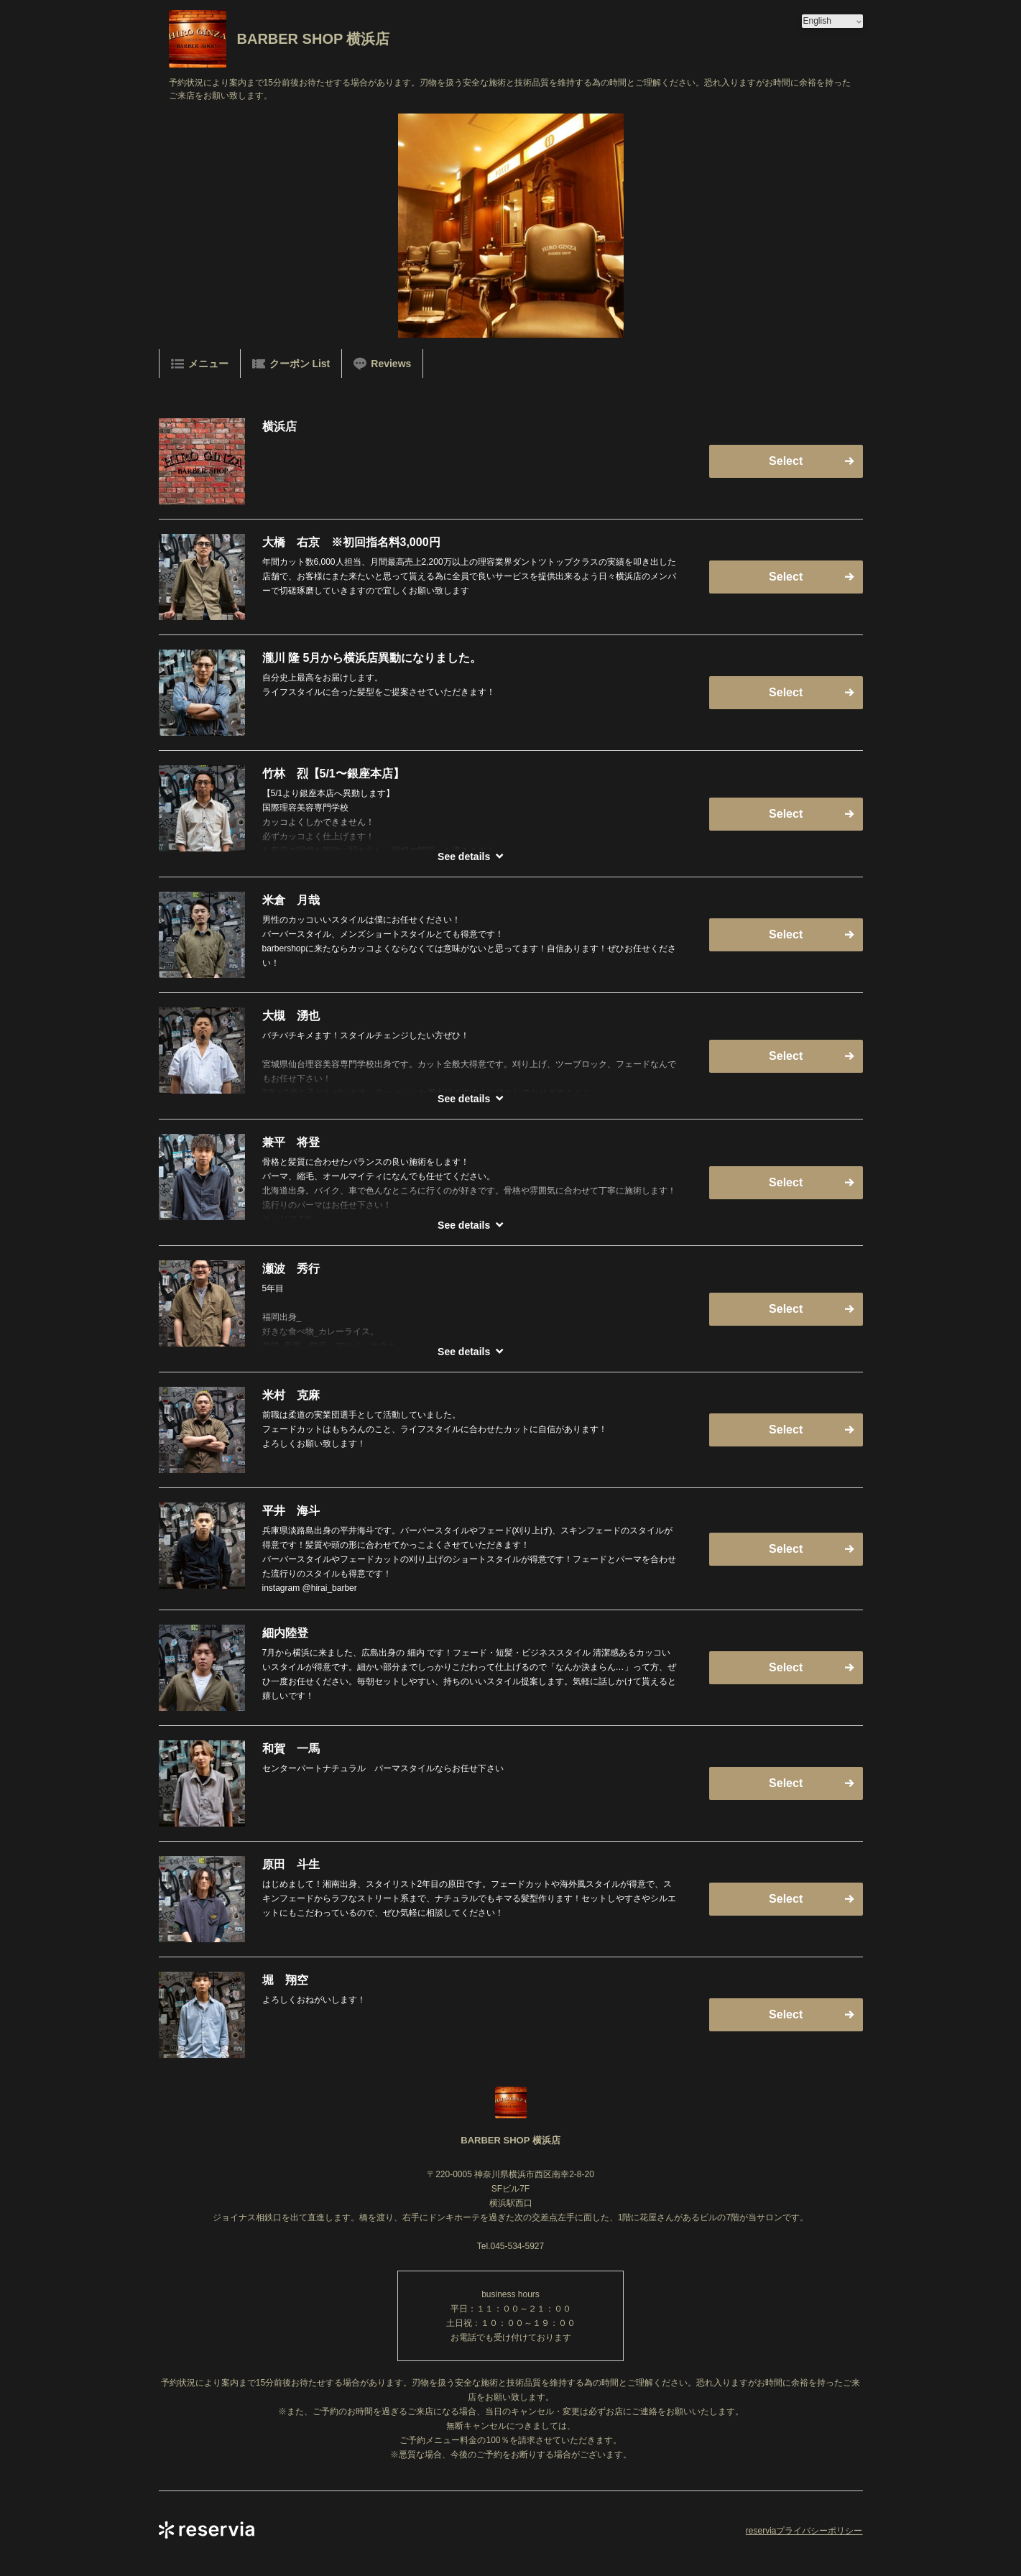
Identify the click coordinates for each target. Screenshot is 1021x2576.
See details (464, 856)
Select (786, 461)
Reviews (382, 363)
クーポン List (291, 363)
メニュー (199, 363)
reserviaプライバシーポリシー (804, 2531)
